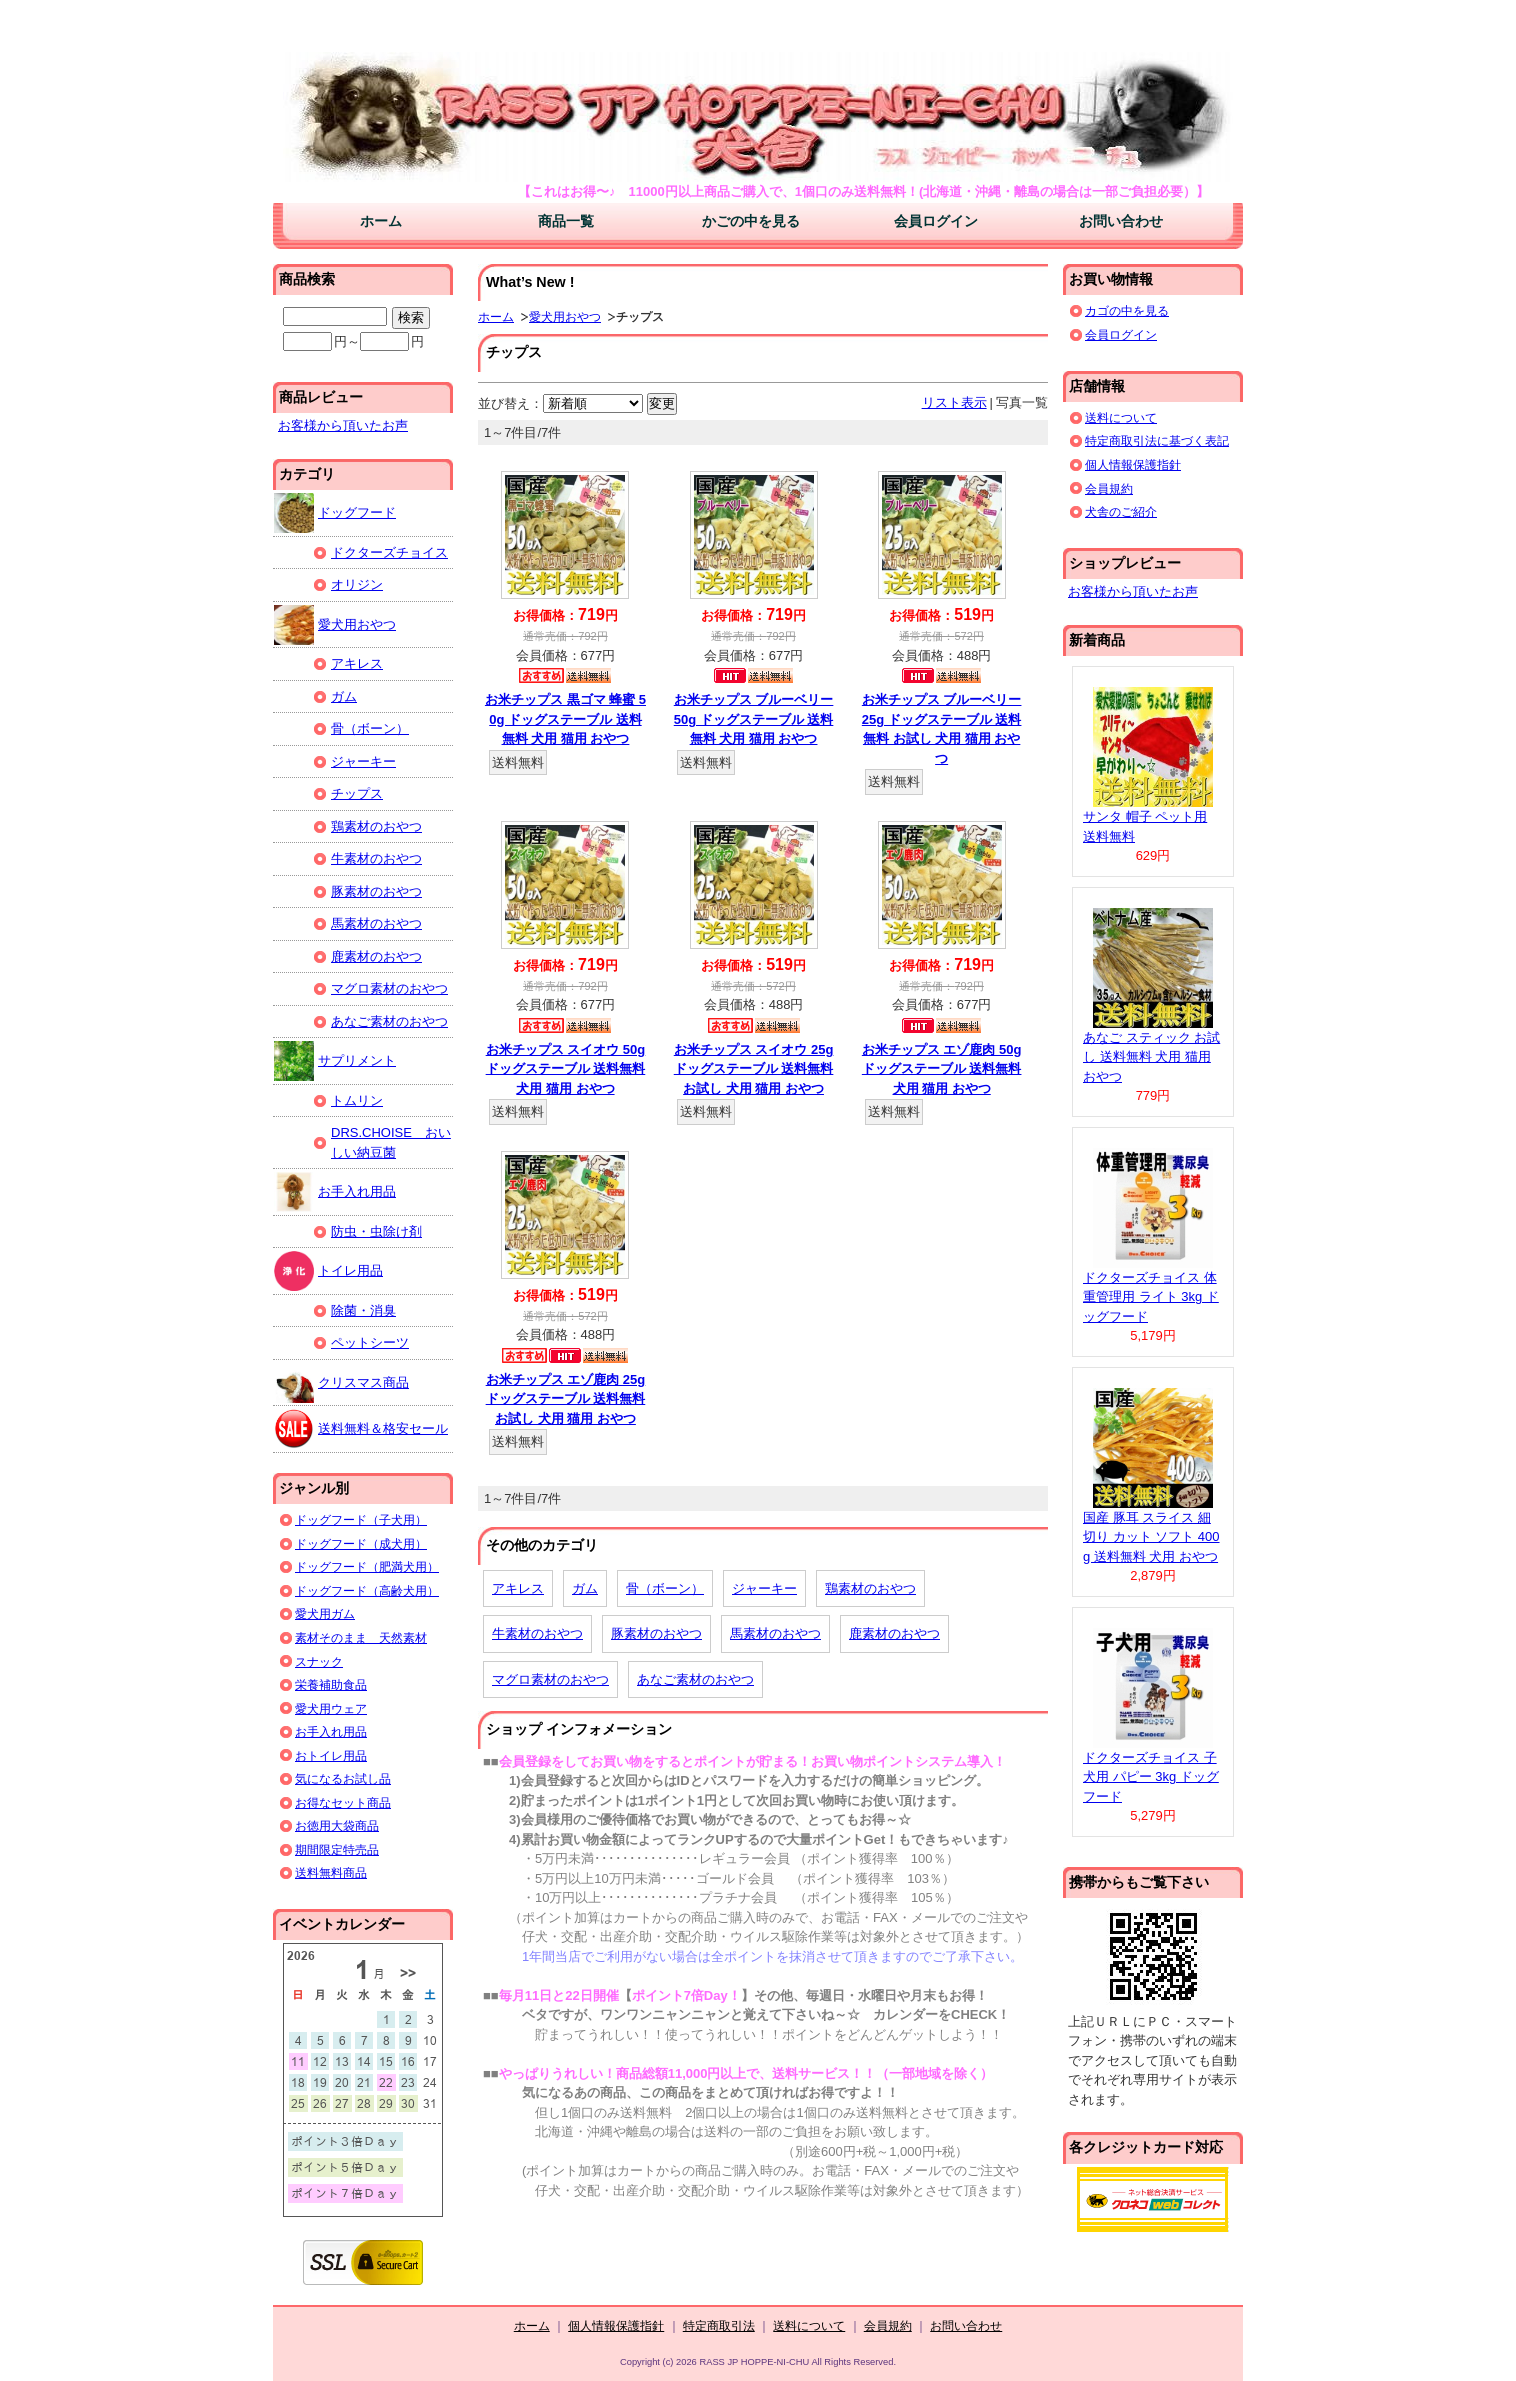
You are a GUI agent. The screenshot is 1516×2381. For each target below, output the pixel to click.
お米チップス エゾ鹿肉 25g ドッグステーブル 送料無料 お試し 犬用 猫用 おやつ (566, 1399)
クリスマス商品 (341, 1383)
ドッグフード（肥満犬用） (367, 1566)
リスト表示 (954, 402)
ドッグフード (335, 513)
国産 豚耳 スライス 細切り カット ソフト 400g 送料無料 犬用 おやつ (1151, 1537)
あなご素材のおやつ (695, 1679)
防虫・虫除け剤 (376, 1231)
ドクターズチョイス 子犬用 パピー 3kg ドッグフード (1151, 1777)
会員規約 (1109, 488)
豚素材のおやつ (656, 1633)
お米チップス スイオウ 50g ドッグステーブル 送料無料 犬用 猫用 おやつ (566, 1069)
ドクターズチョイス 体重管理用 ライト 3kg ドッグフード (1151, 1297)
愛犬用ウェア (331, 1708)
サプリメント (335, 1061)
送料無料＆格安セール (361, 1429)
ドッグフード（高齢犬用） (367, 1590)
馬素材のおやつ (775, 1633)
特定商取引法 (719, 2325)
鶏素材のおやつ (870, 1588)
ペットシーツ (370, 1342)
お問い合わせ (1121, 221)
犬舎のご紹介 (1121, 511)
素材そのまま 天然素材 (361, 1637)
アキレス (518, 1588)
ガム (585, 1588)
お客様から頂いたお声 (343, 425)
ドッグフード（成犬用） (361, 1543)
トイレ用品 (328, 1271)
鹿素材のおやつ (894, 1633)
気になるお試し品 (343, 1778)
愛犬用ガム (325, 1613)
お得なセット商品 (343, 1802)
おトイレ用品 (331, 1755)
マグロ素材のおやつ (550, 1679)
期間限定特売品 (337, 1849)
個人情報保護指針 (1133, 464)
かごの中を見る (751, 221)
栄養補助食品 (331, 1684)
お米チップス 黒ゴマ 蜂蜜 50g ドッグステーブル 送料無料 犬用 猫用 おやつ (565, 719)
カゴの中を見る (1127, 310)
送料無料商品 (331, 1872)
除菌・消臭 (363, 1310)
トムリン (357, 1100)
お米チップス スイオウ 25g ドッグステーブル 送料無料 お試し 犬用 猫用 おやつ (754, 1069)
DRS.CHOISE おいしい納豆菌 (391, 1142)
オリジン (357, 584)
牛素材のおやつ (537, 1633)
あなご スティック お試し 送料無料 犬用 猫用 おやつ (1151, 1057)
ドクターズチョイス (389, 552)
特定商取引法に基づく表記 (1157, 440)
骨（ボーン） (665, 1588)
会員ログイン (936, 221)
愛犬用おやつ (565, 316)
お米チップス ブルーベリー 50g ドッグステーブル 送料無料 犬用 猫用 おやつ (754, 719)
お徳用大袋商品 (337, 1825)
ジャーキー (764, 1588)
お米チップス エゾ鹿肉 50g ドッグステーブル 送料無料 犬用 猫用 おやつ (942, 1069)
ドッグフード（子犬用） (361, 1519)
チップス (357, 793)
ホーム (381, 221)
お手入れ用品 (335, 1192)
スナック (319, 1661)
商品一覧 (566, 221)
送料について (1121, 417)
